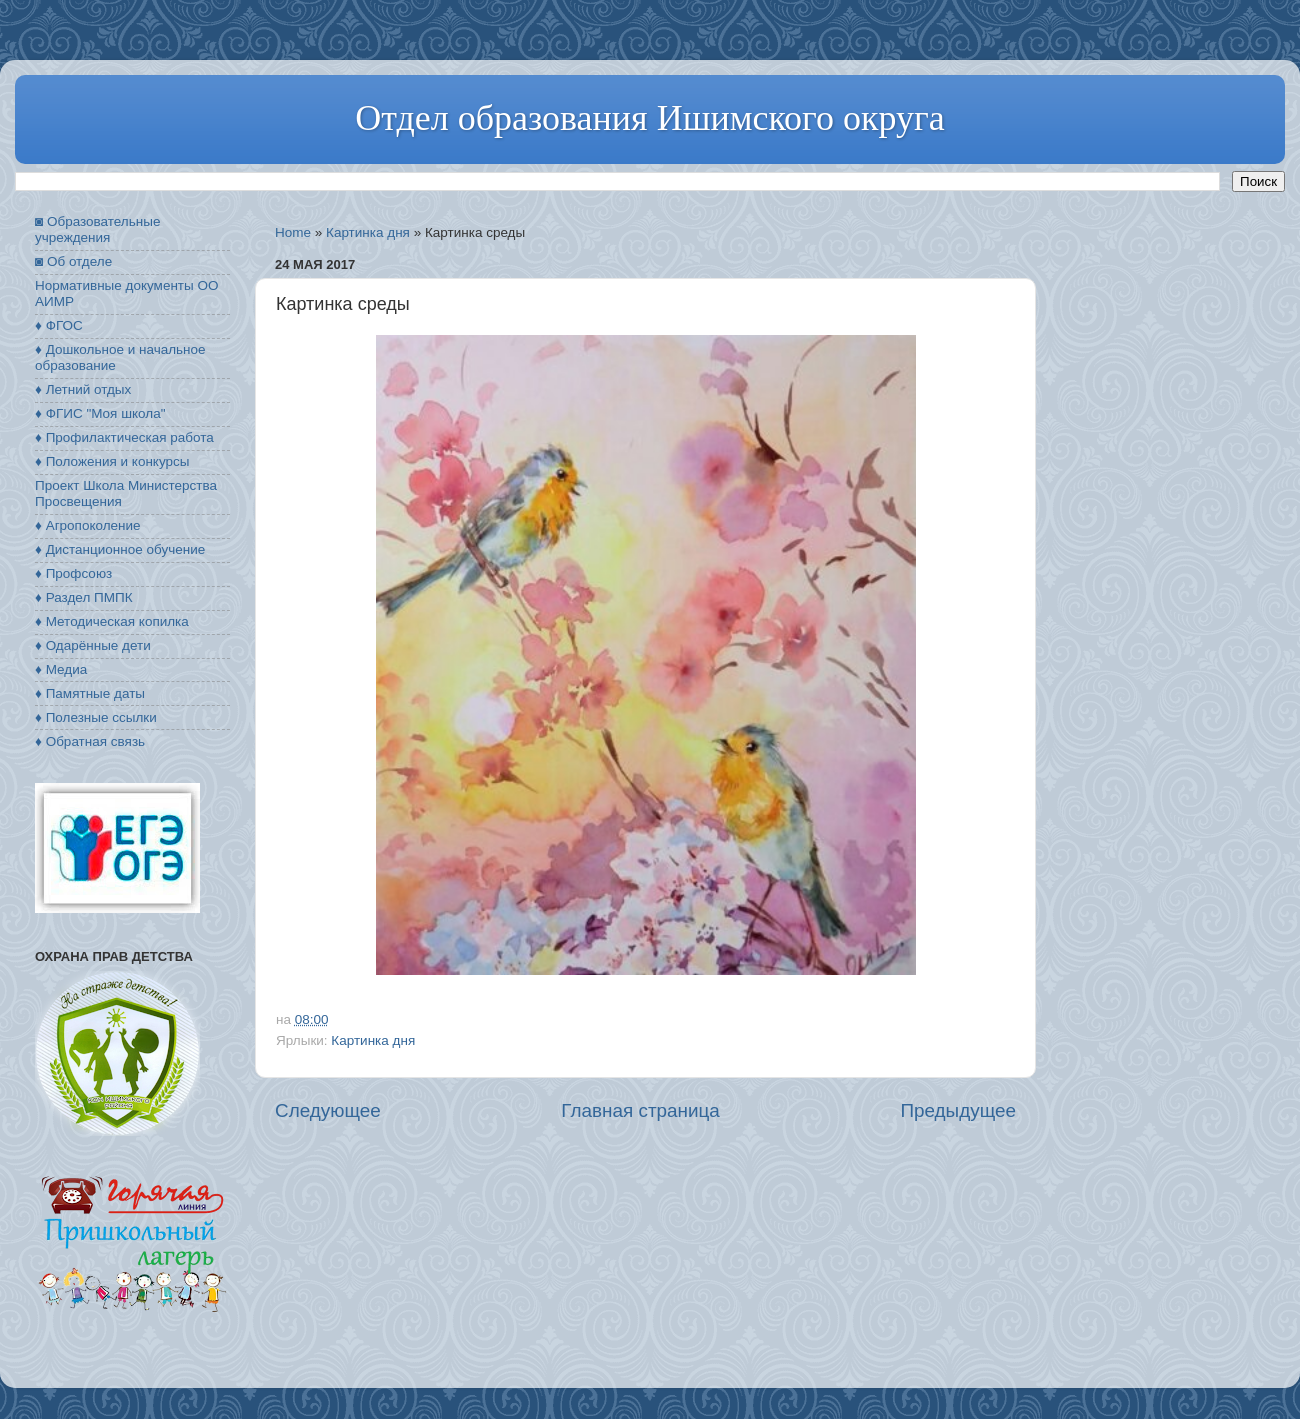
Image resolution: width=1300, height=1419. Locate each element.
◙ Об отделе (73, 261)
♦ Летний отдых (83, 389)
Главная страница (640, 1110)
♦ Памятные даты (90, 693)
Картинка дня (368, 232)
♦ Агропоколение (88, 525)
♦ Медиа (61, 669)
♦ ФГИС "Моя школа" (100, 413)
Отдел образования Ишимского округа (649, 118)
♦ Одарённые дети (93, 645)
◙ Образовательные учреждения (97, 229)
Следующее (328, 1110)
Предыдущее (958, 1110)
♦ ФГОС (59, 325)
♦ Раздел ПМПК (84, 597)
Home (293, 232)
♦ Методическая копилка (112, 621)
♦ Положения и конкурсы (112, 461)
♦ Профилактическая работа (124, 437)
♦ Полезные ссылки (96, 717)
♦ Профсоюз (73, 573)
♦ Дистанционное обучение (120, 549)
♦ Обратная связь (90, 741)
